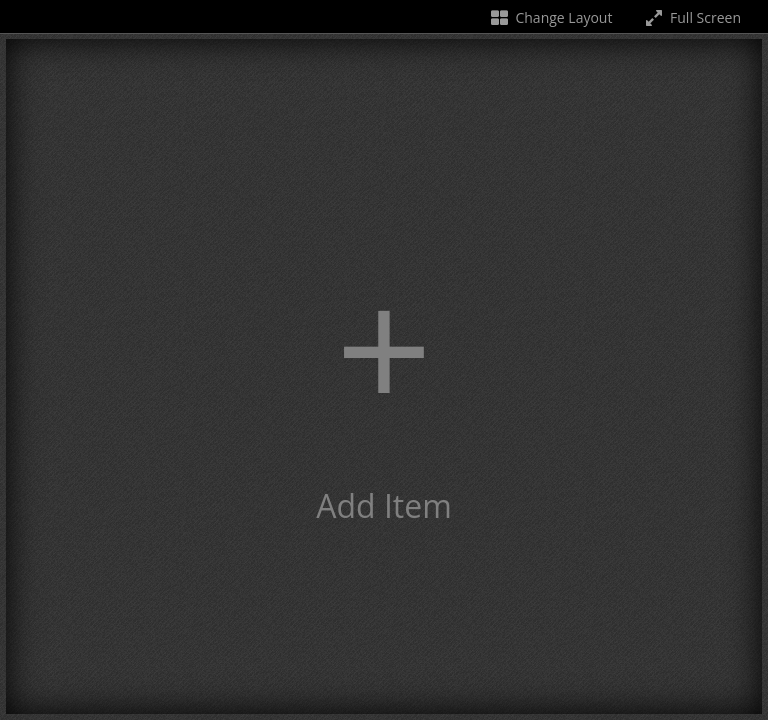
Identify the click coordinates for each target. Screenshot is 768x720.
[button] (384, 376)
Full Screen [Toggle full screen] (691, 17)
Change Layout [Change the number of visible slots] (550, 17)
